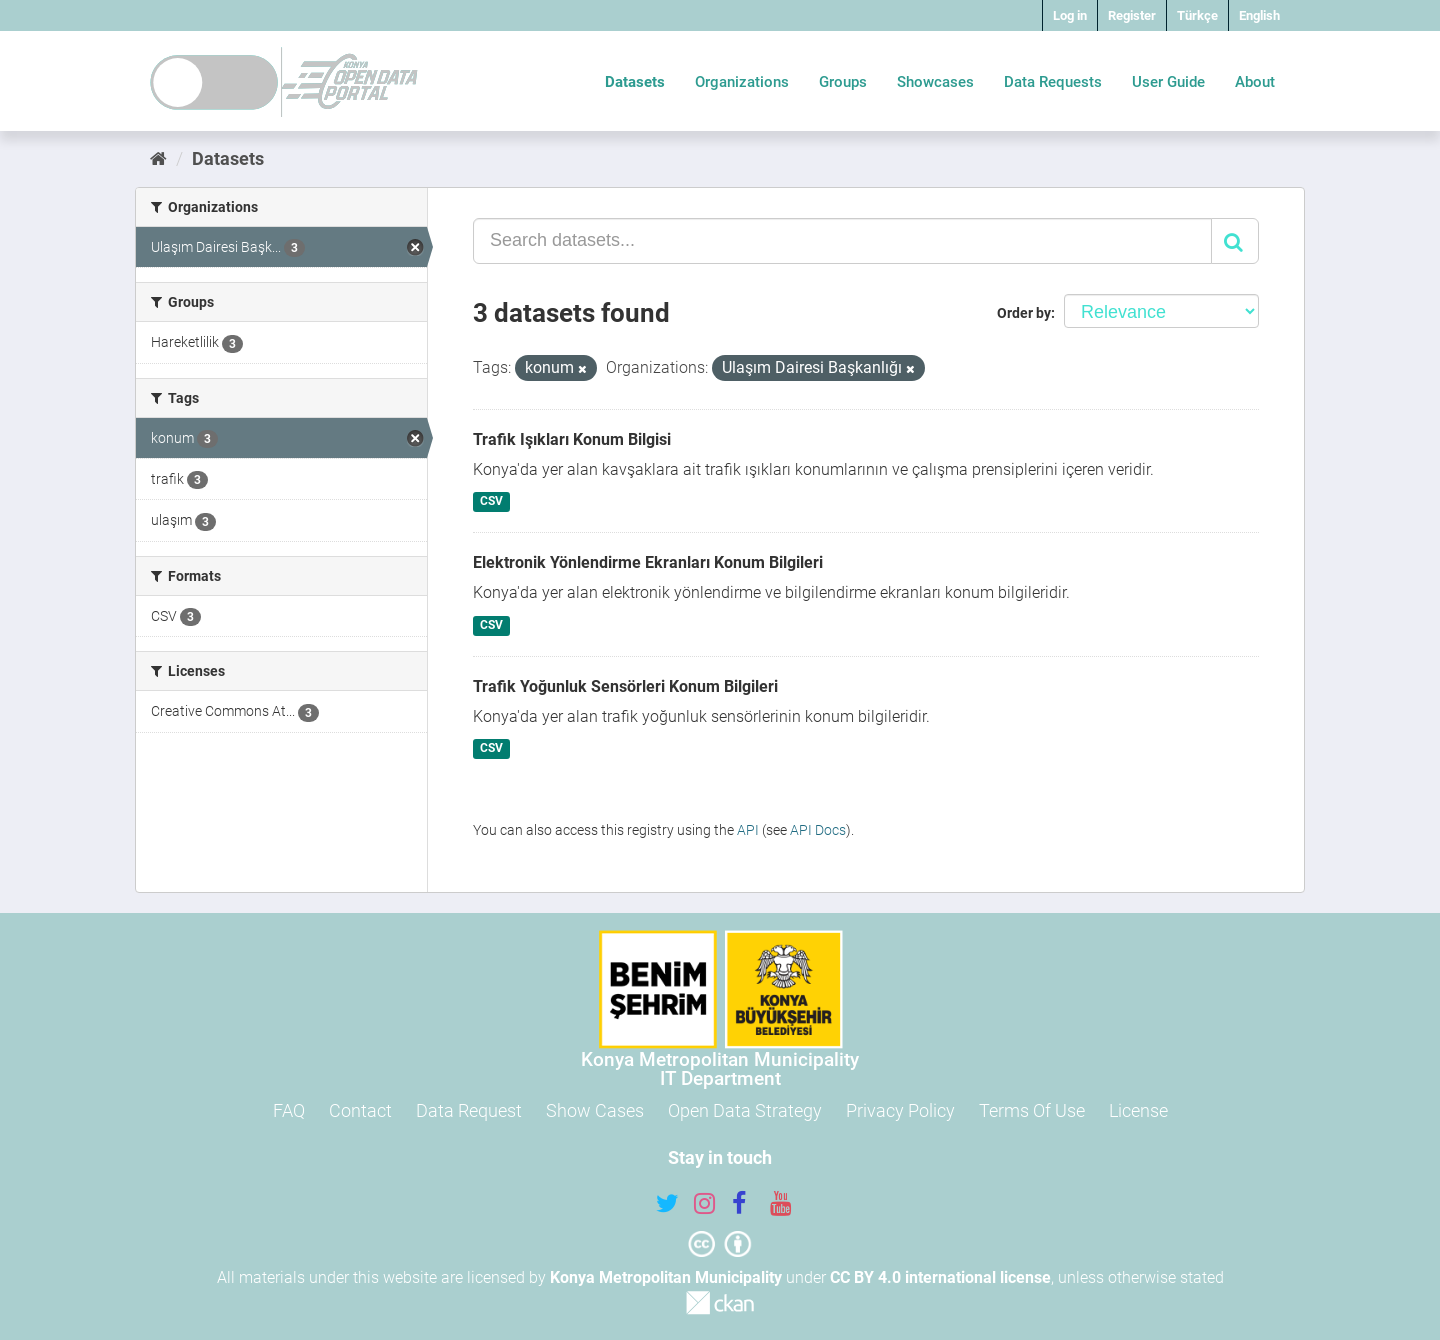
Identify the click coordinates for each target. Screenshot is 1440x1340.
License (1138, 1110)
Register (1132, 15)
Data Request (469, 1110)
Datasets (635, 82)
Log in (1070, 15)
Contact (360, 1110)
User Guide (1168, 82)
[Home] (158, 158)
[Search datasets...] (842, 241)
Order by (1024, 313)
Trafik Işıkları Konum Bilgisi (572, 439)
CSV (491, 502)
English (1259, 15)
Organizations (742, 82)
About (1255, 82)
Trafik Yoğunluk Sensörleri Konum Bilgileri (625, 686)
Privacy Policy (900, 1110)
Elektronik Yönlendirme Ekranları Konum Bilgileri (648, 562)
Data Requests (1053, 82)
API (748, 830)
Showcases (935, 82)
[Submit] (1235, 241)
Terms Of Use (1032, 1110)
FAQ (289, 1110)
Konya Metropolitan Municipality (666, 1277)
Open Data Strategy (745, 1110)
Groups (843, 82)
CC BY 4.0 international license (940, 1277)
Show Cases (595, 1110)
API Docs (818, 830)
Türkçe (1197, 15)
